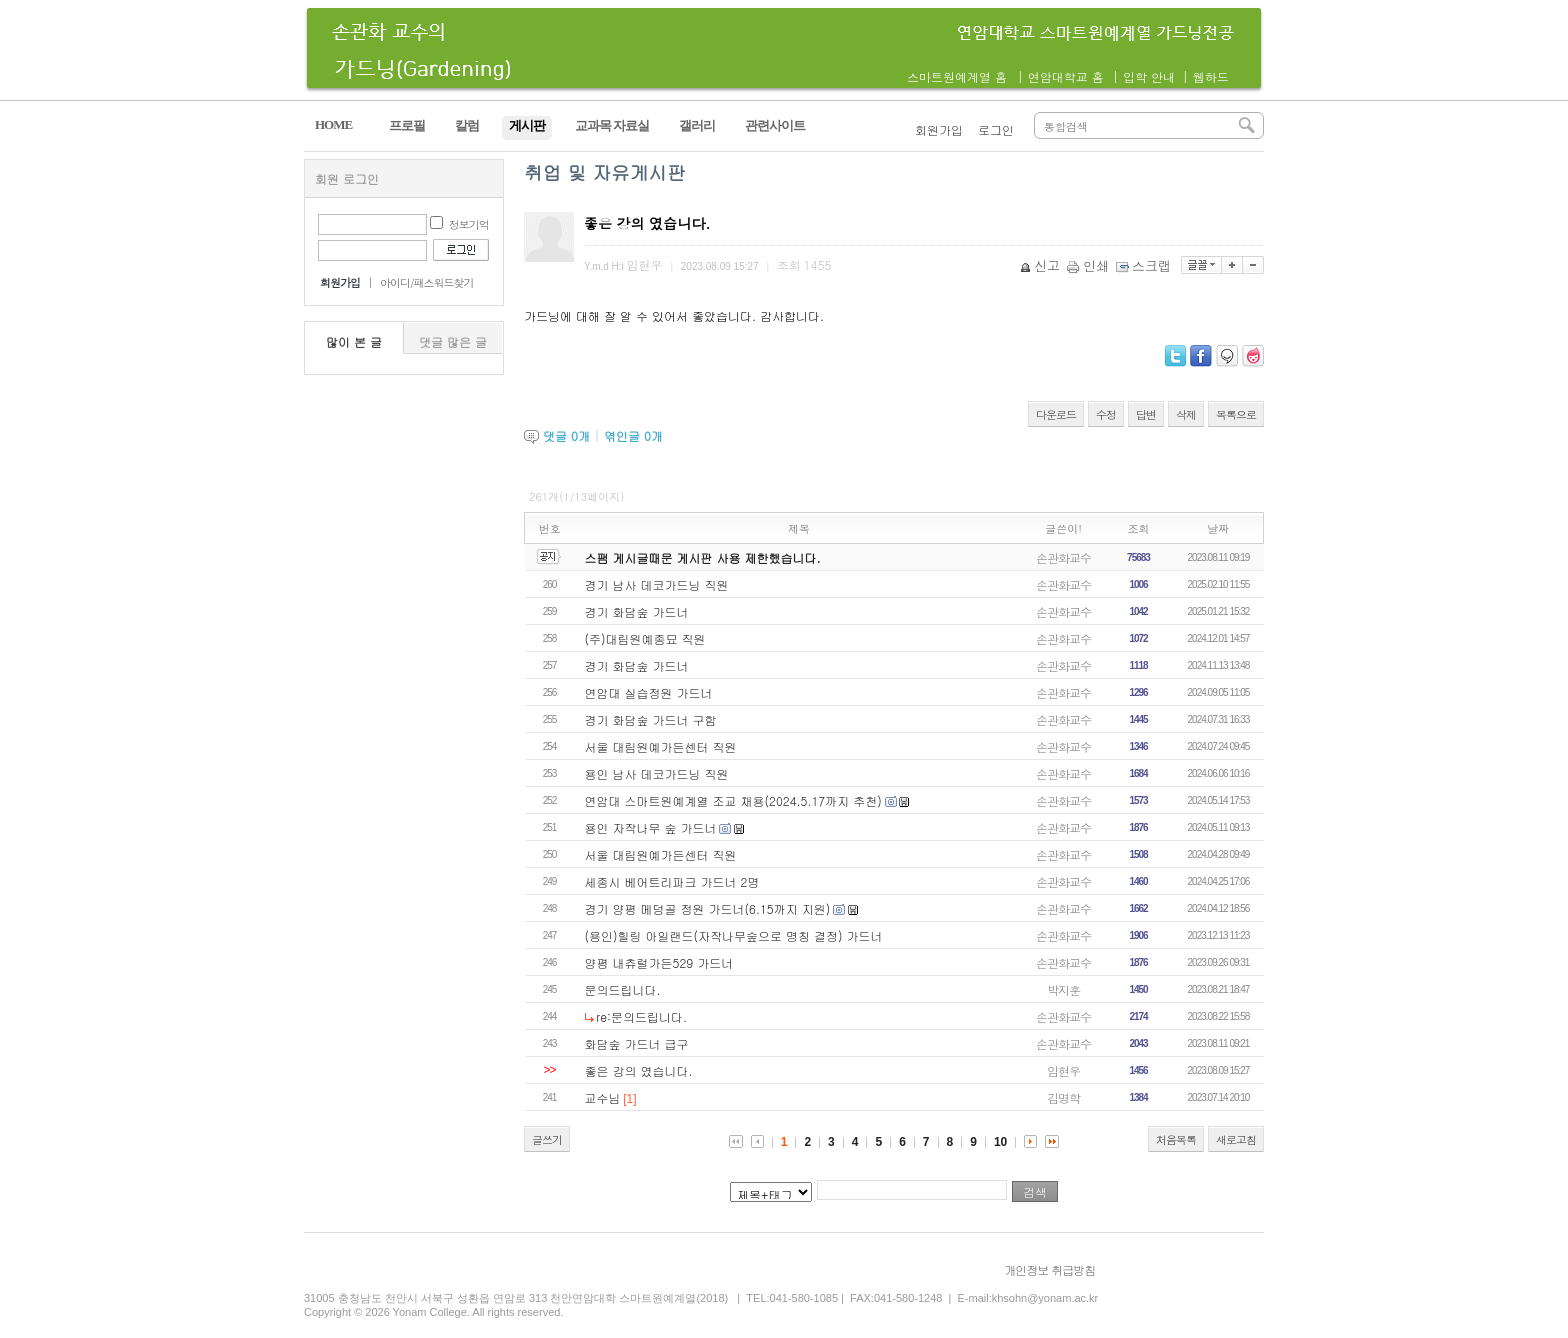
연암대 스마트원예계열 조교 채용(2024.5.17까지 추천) (733, 800)
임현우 (1063, 1070)
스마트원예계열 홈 (957, 76)
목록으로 (1236, 414)
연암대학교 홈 (1066, 76)
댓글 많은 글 (453, 341)
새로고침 (1236, 1139)
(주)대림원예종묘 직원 (645, 638)
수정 (1106, 414)
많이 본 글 (354, 341)
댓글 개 (566, 435)
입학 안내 (1149, 76)
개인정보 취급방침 (1049, 1269)
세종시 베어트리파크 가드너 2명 (672, 881)
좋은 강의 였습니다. (639, 1070)
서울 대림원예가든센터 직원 (661, 746)
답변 (1146, 414)
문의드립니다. (623, 989)
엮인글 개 (633, 435)
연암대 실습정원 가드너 (649, 692)
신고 (1041, 265)
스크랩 (1145, 265)
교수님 (603, 1097)
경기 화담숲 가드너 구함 (651, 719)
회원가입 (939, 129)
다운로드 (1056, 414)
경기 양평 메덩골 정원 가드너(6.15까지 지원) (708, 908)
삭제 (1186, 414)
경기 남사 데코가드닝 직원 (657, 584)
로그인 (996, 129)
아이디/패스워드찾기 (427, 282)
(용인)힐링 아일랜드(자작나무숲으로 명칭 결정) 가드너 (734, 935)
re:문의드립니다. (641, 1016)
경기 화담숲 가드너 (637, 611)
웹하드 (1211, 76)
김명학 (1063, 1097)
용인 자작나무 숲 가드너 (651, 827)
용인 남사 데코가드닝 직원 (657, 773)
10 (1000, 1142)
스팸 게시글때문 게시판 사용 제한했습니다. (703, 557)
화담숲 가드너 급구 (637, 1043)
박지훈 (1063, 989)
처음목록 (1176, 1139)
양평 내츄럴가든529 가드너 (659, 962)
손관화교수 (1063, 557)
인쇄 (1089, 265)
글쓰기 (547, 1139)
